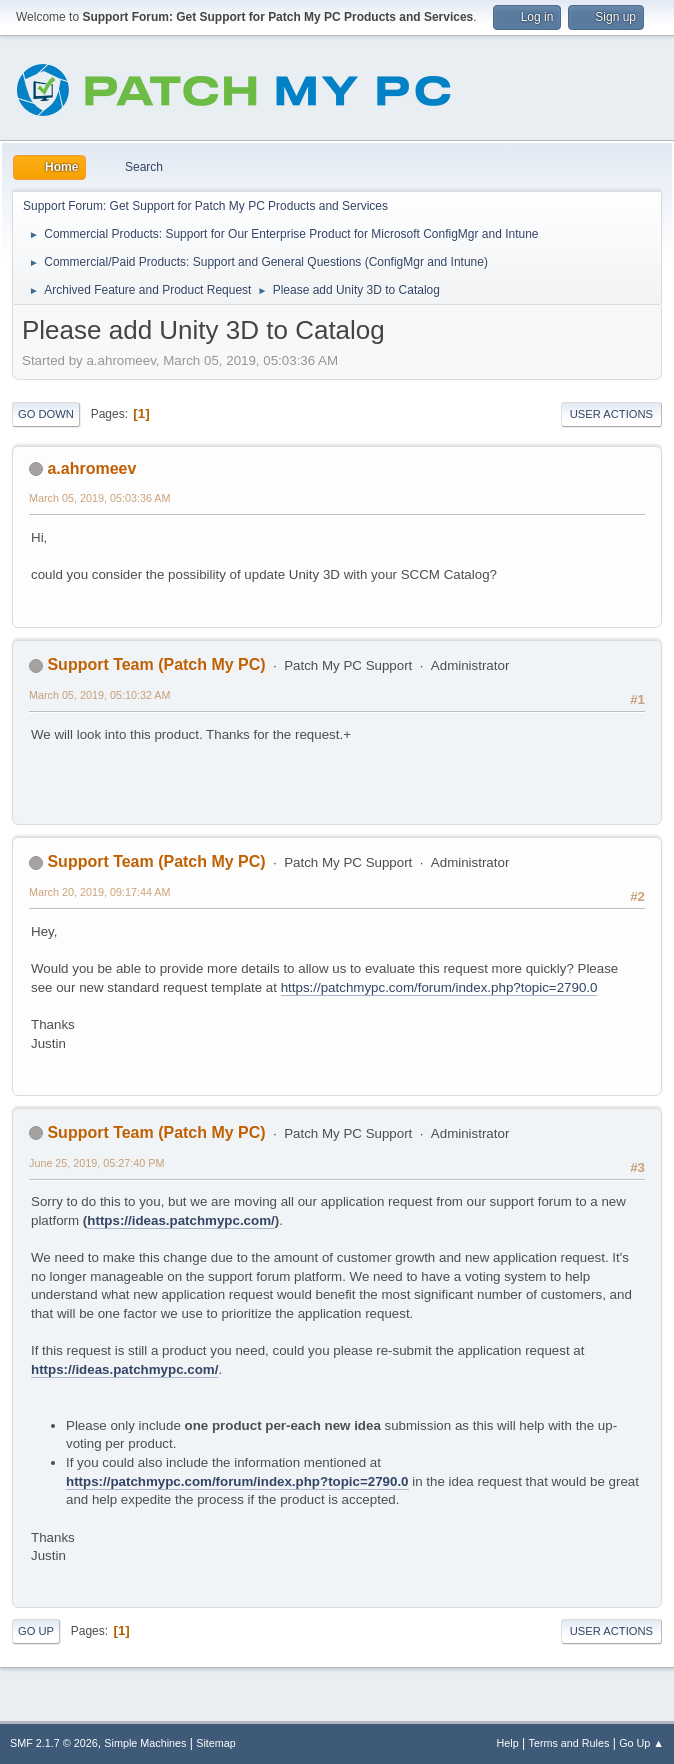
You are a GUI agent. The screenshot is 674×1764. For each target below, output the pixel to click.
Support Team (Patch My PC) (156, 664)
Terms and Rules (569, 1743)
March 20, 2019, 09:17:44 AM (99, 892)
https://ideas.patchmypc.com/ (180, 1220)
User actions (611, 414)
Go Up (36, 1631)
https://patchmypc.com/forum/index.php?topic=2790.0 (439, 987)
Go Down (46, 414)
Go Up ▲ (641, 1743)
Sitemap (216, 1743)
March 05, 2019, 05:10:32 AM (99, 695)
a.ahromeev (91, 468)
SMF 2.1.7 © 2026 (54, 1743)
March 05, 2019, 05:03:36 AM (99, 498)
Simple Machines (145, 1743)
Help (508, 1743)
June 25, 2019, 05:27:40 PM (96, 1163)
